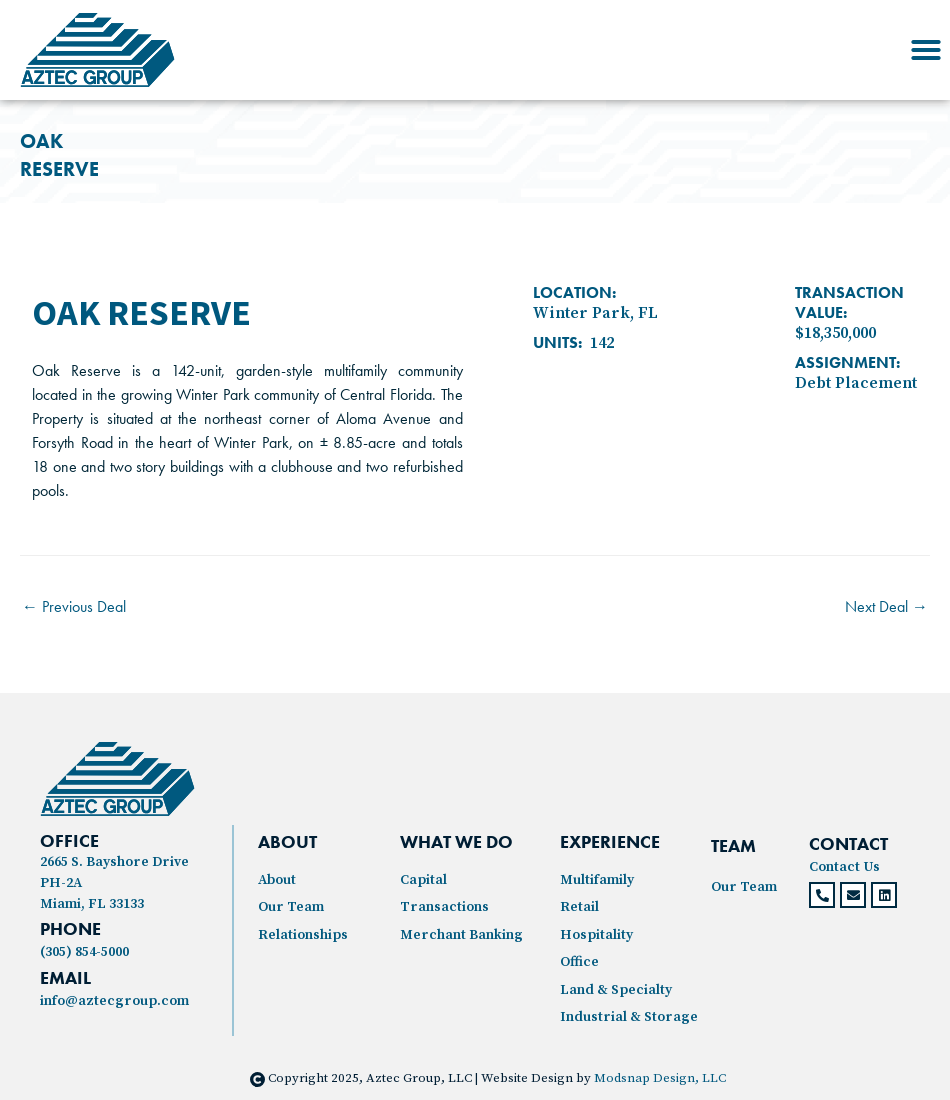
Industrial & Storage (629, 1017)
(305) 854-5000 (84, 952)
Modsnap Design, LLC (660, 1078)
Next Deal (886, 606)
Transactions (444, 907)
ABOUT (287, 841)
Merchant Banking (461, 935)
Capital (423, 880)
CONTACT (848, 843)
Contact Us (844, 867)
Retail (579, 907)
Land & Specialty (616, 990)
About (277, 880)
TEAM (733, 845)
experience (610, 841)
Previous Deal (74, 606)
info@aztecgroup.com (114, 1001)
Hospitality (596, 935)
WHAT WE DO (456, 841)
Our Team (291, 907)
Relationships (303, 935)
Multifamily (597, 880)
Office (579, 962)
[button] (926, 50)
